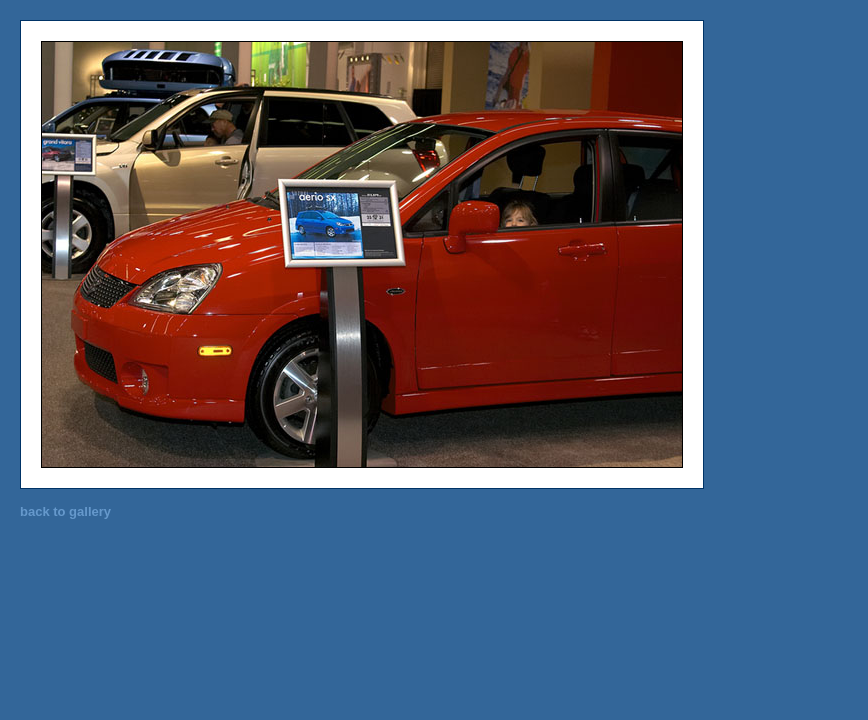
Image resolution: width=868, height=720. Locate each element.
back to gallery (65, 511)
